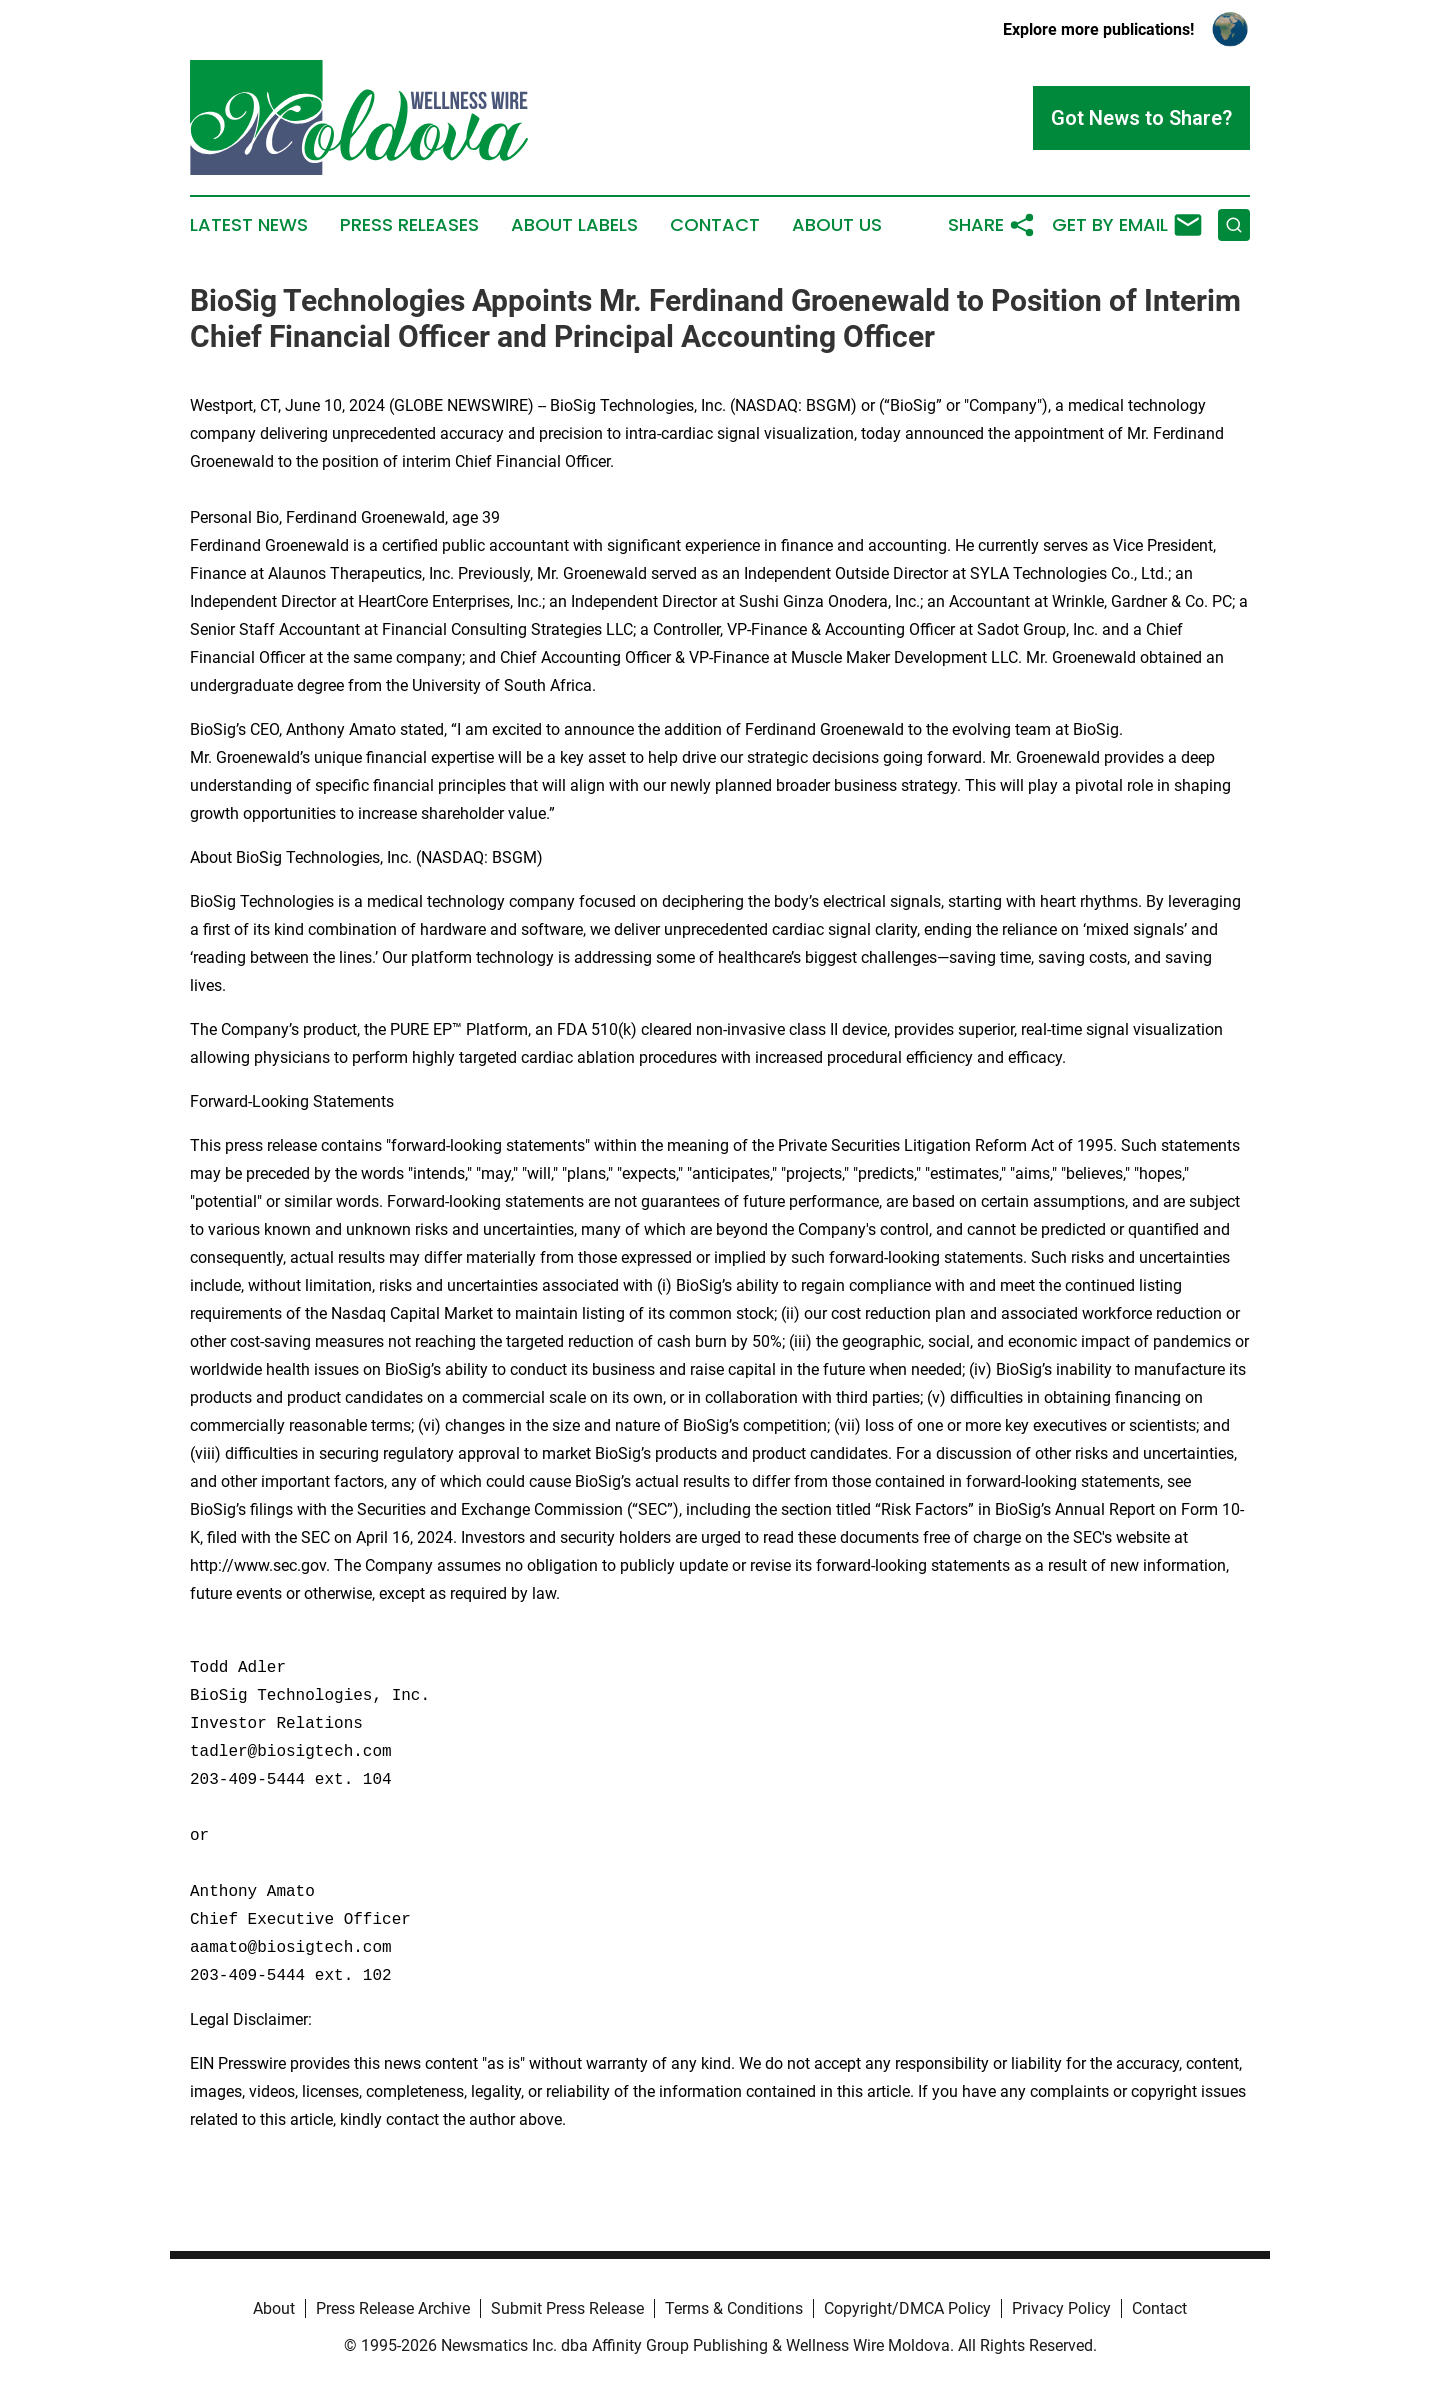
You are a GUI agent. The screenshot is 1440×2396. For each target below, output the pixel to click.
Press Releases (409, 225)
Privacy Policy (1061, 2308)
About (274, 2308)
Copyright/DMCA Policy (907, 2308)
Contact (715, 225)
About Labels (574, 225)
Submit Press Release (567, 2308)
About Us (837, 225)
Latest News (249, 225)
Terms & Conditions (734, 2308)
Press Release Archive (393, 2308)
